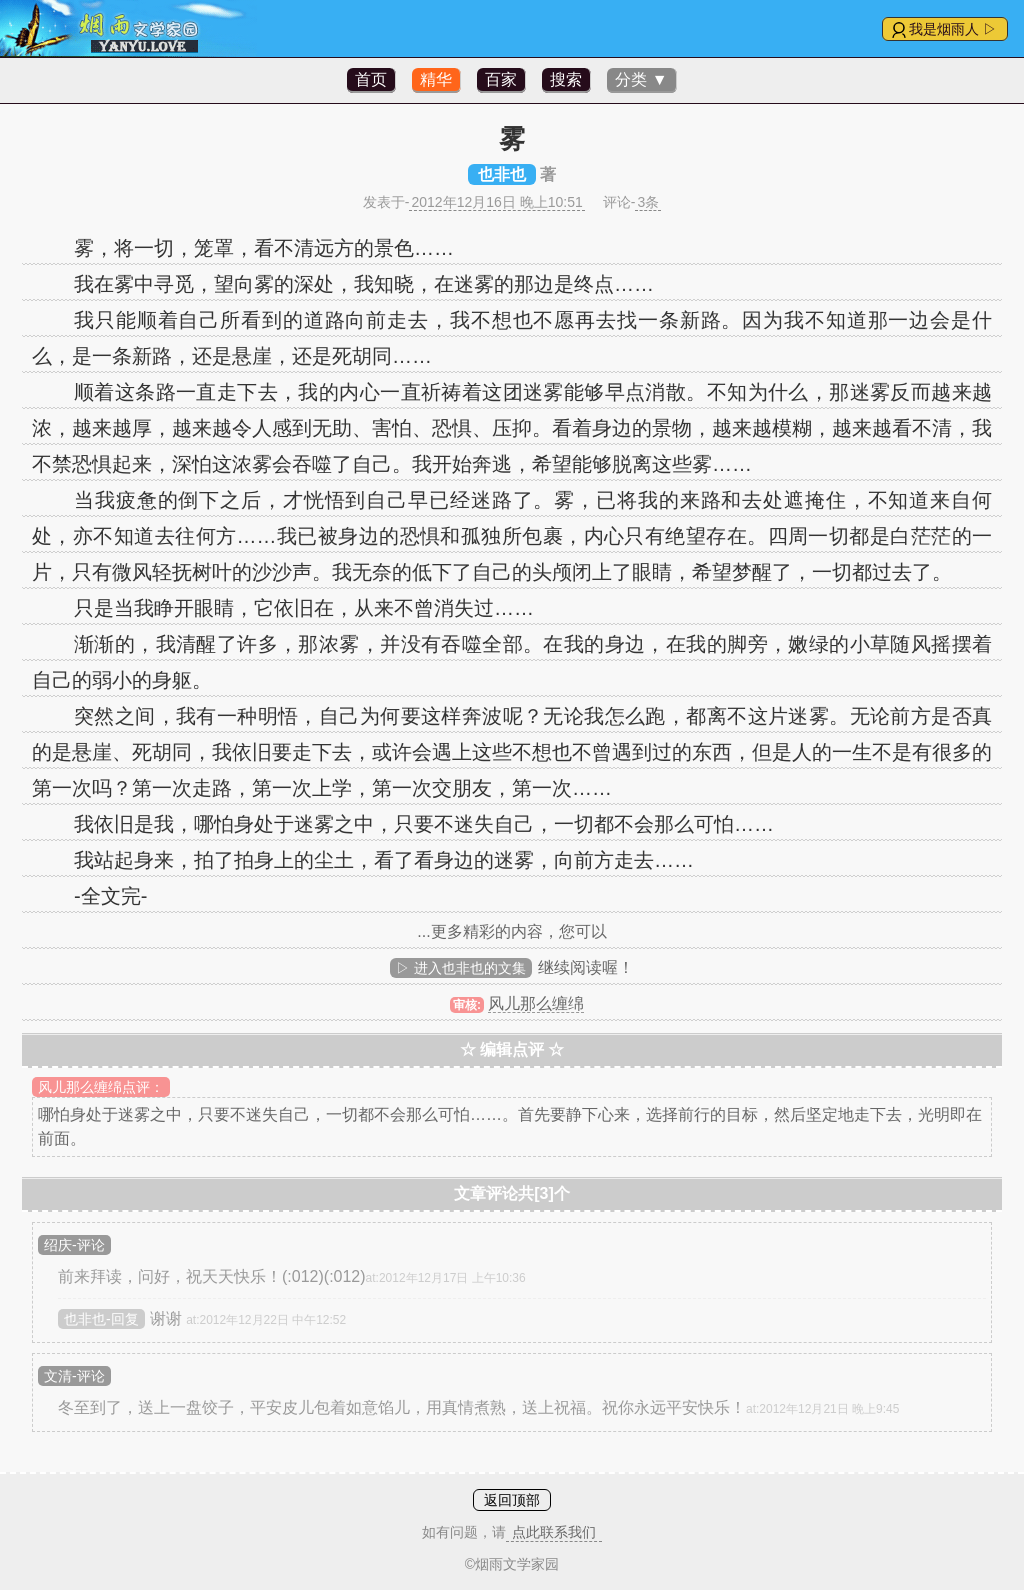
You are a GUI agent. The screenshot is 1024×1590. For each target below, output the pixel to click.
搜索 (566, 79)
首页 (371, 79)
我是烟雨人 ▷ (953, 29)
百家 (501, 79)
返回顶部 (512, 1500)
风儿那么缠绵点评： (101, 1087)
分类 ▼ (641, 79)
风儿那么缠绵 (536, 1003)
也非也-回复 (101, 1319)
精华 (436, 79)
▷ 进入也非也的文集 (461, 968)
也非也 (502, 174)
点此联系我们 (554, 1532)
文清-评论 (74, 1376)
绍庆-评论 (74, 1245)
